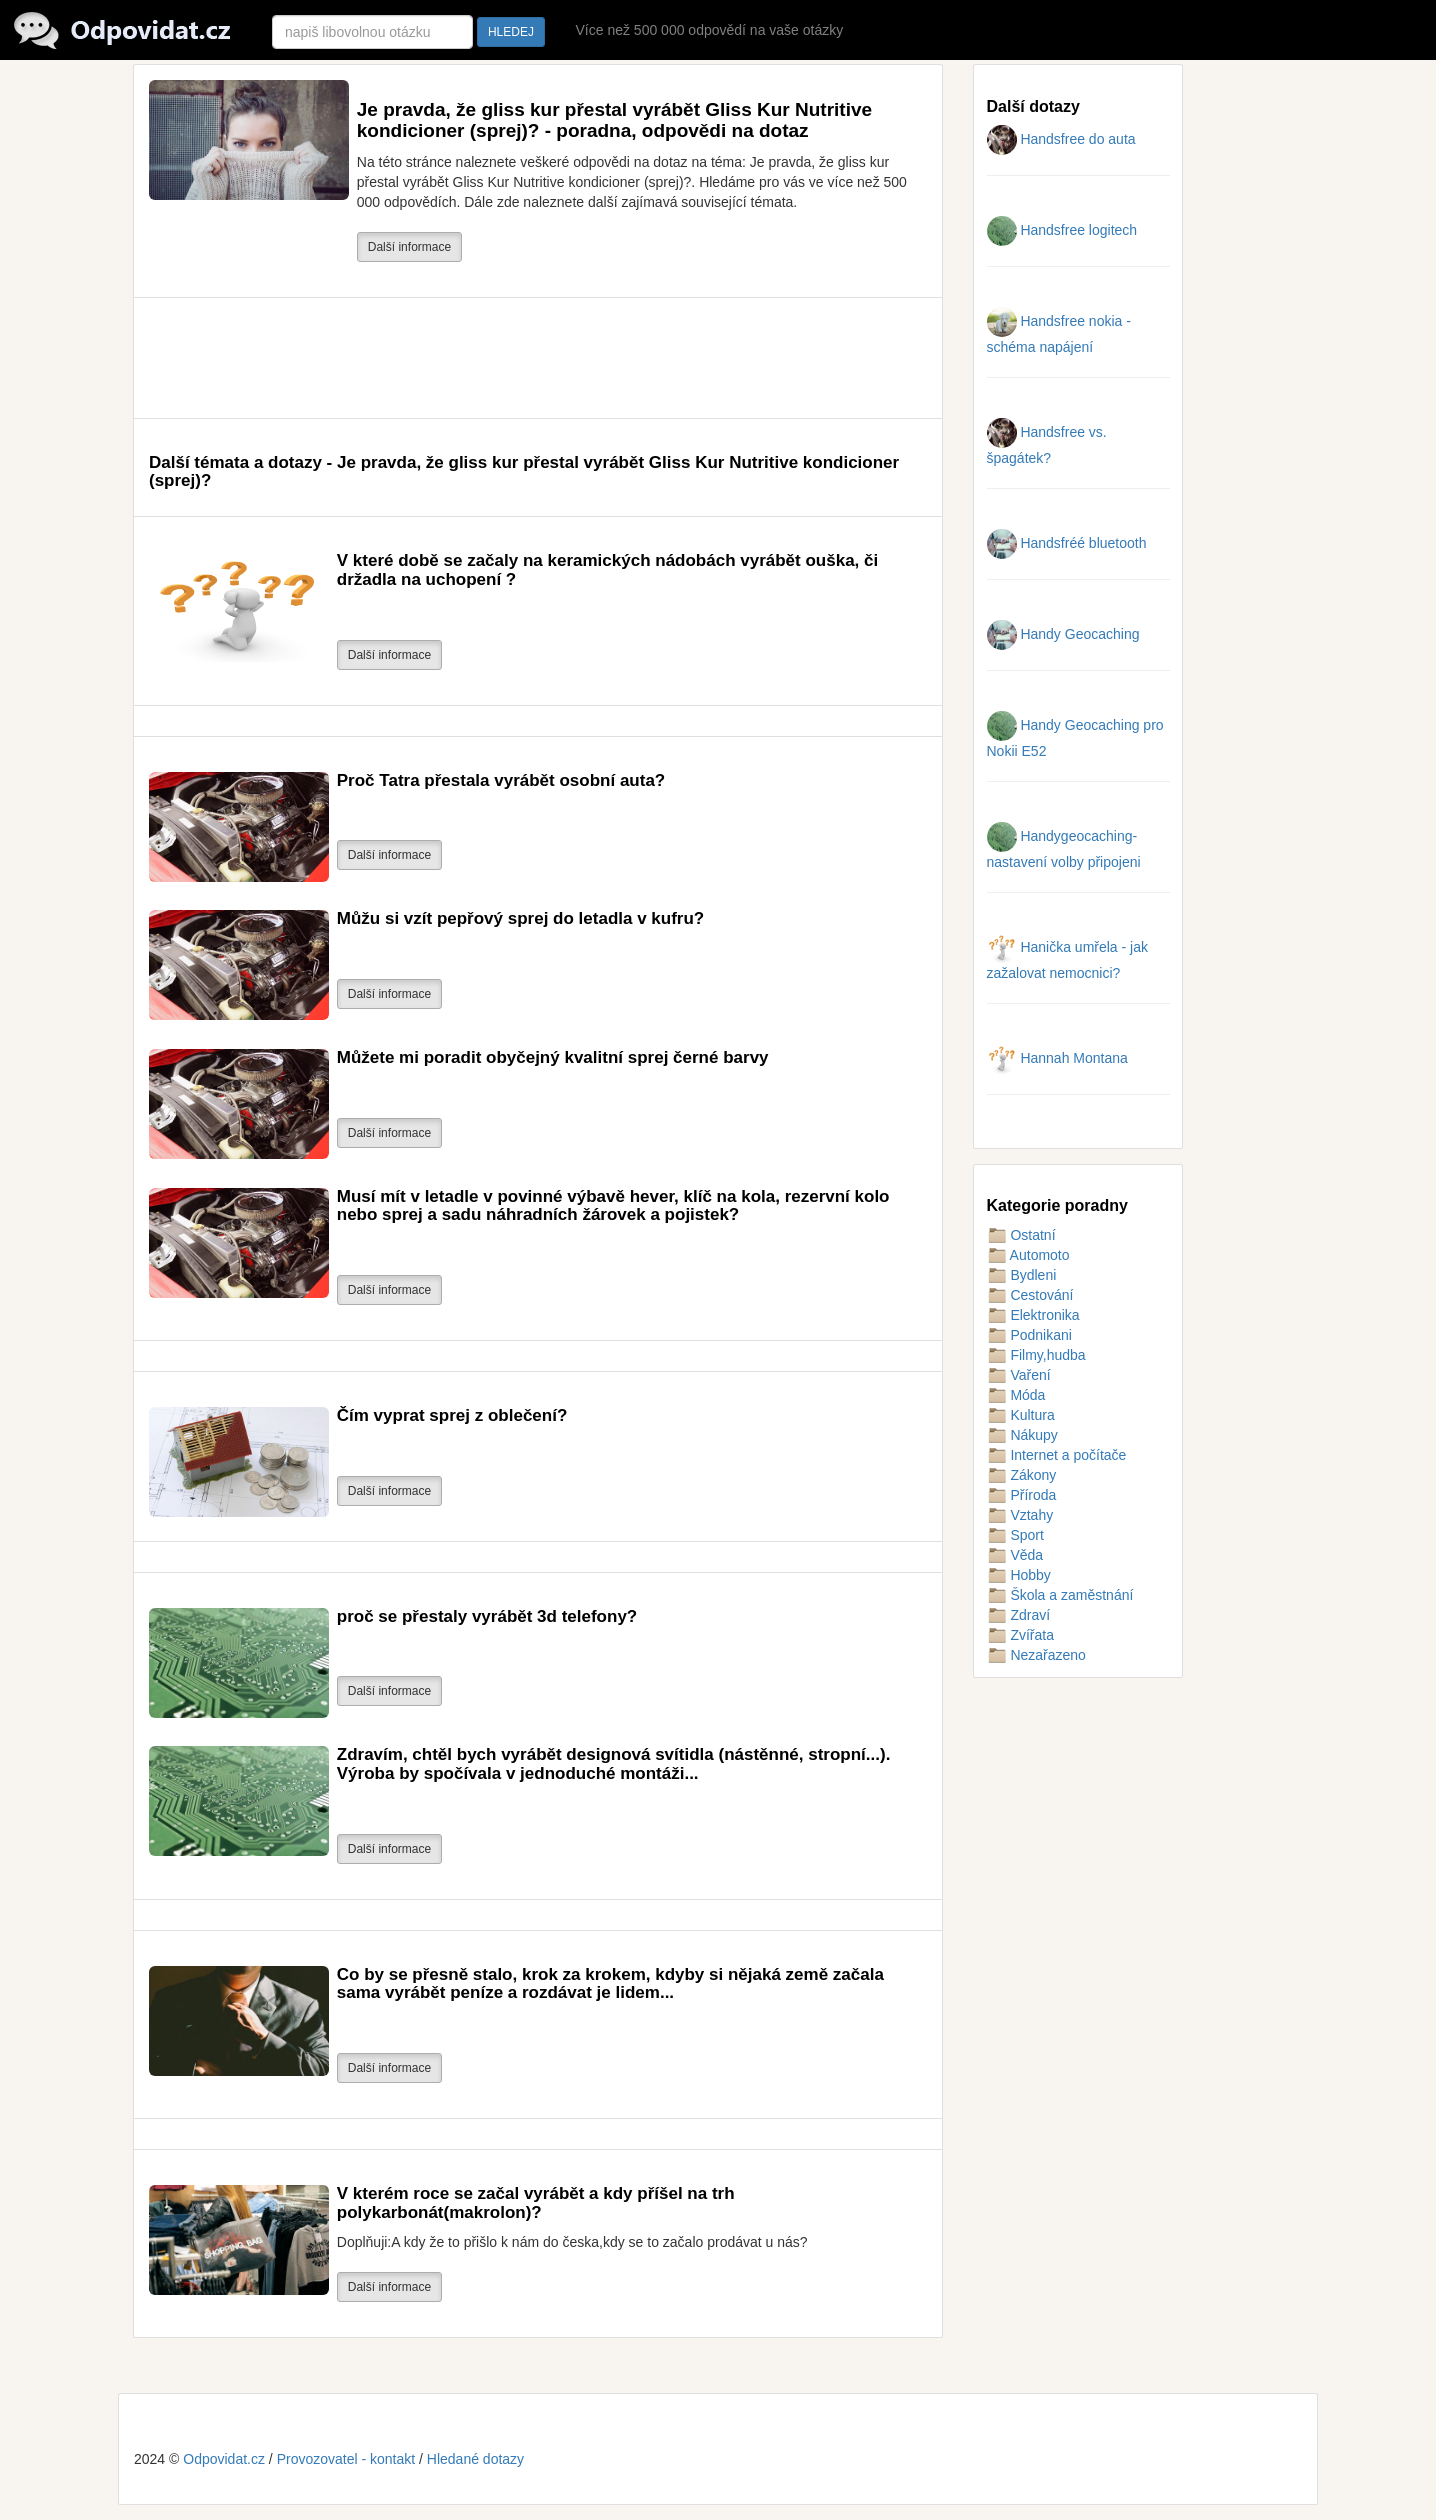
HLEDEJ (511, 32)
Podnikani (1029, 1335)
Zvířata (1020, 1635)
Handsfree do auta (1061, 139)
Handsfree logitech (1062, 230)
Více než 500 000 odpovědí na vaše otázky (709, 30)
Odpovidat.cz (224, 2459)
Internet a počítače (1057, 1455)
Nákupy (1022, 1435)
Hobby (1019, 1575)
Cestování (1030, 1295)
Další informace (409, 247)
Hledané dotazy (475, 2459)
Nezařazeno (1036, 1655)
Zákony (1022, 1475)
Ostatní (1021, 1235)
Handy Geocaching (1063, 634)
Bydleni (1022, 1275)
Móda (1016, 1395)
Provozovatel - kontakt (346, 2459)
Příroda (1022, 1495)
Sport (1015, 1535)
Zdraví (1019, 1615)
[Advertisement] (513, 358)
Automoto (1028, 1255)
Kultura (1021, 1415)
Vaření (1019, 1375)
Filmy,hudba (1036, 1355)
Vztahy (1020, 1515)
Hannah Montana (1057, 1058)
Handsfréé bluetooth (1067, 543)
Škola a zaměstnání (1060, 1595)
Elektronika (1033, 1315)
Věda (1015, 1555)
